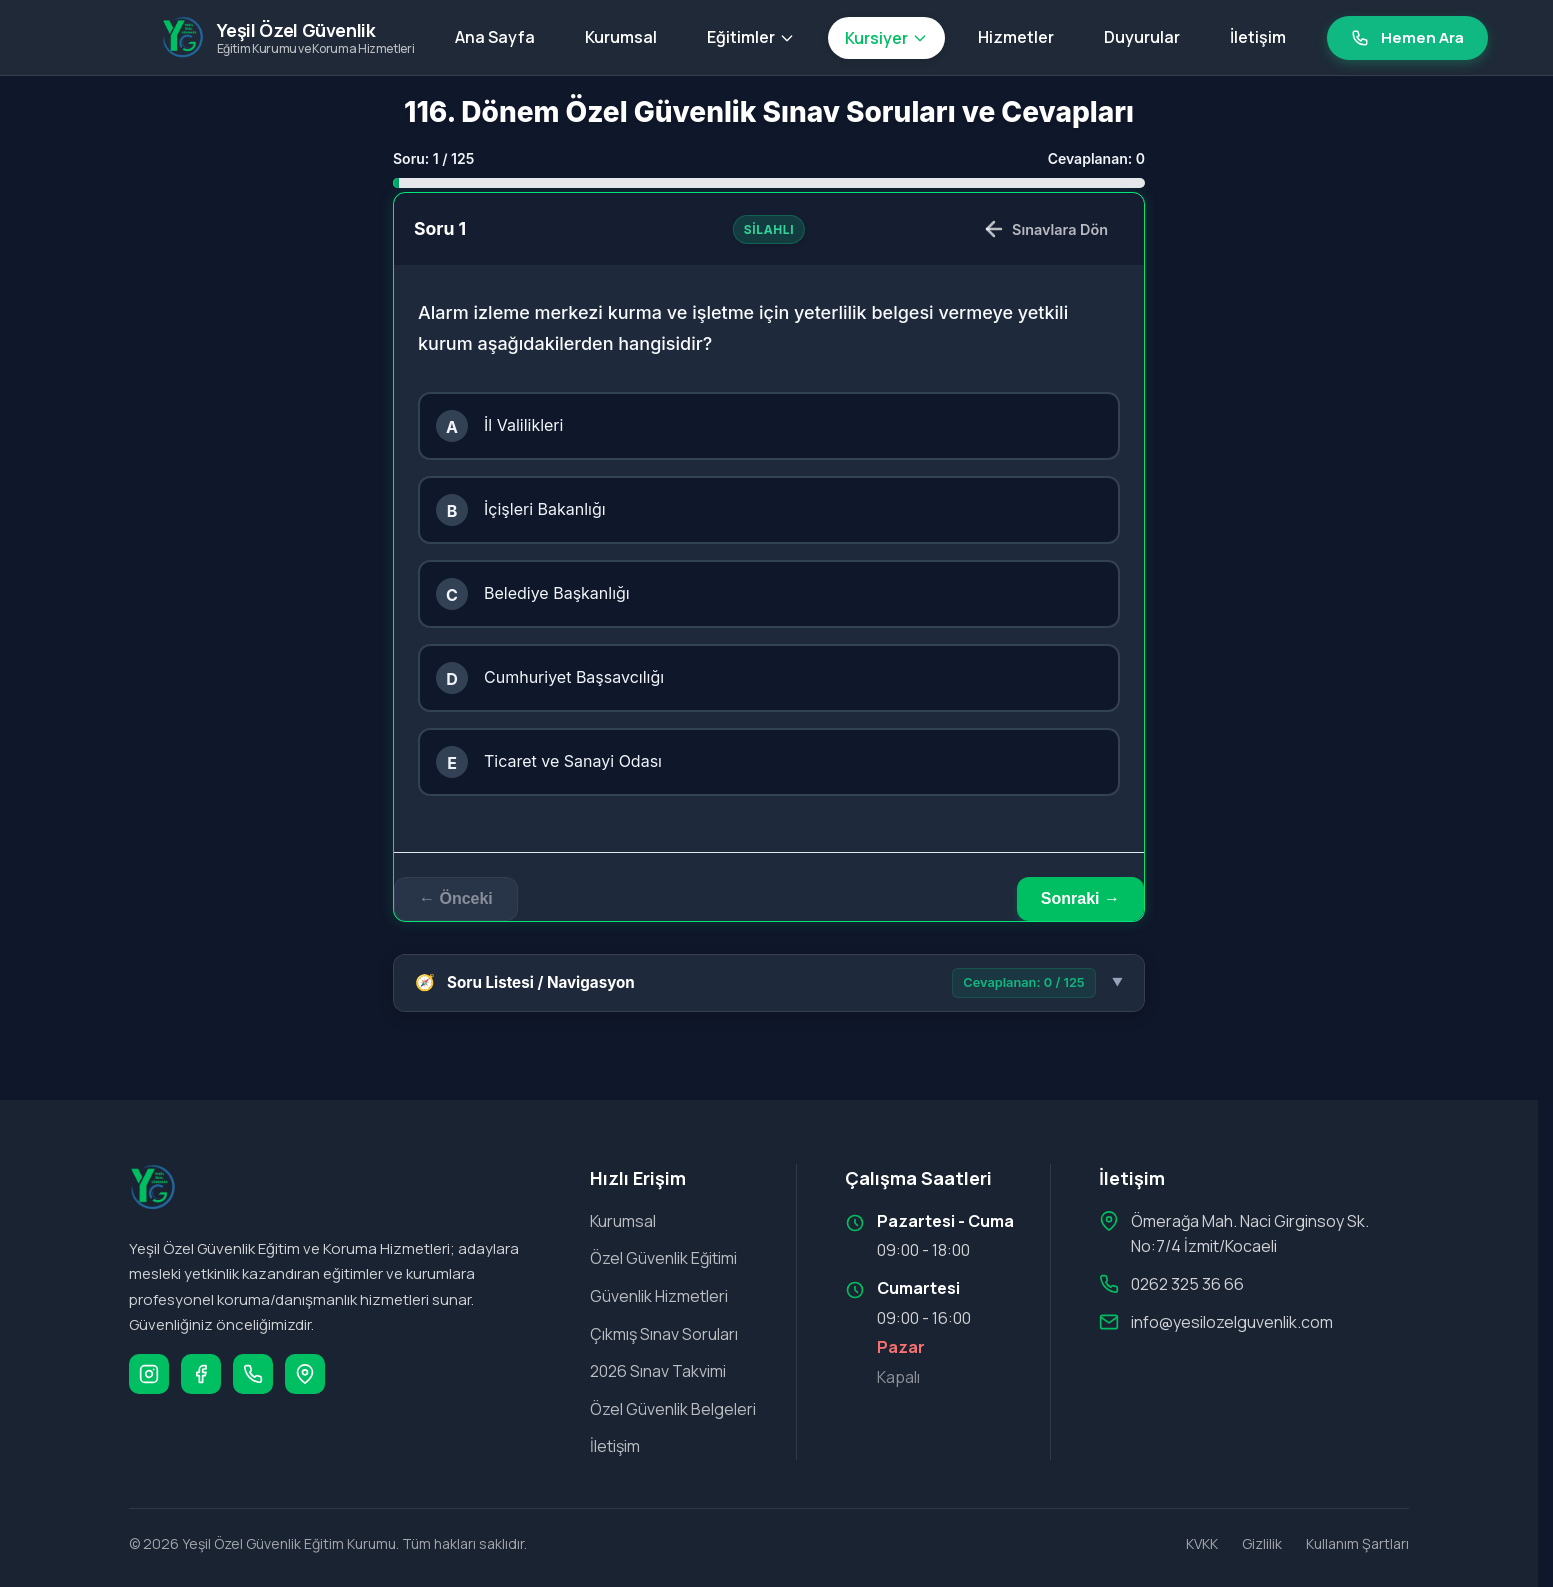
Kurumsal (621, 37)
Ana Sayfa (495, 37)
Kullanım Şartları (1357, 1543)
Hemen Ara (1407, 37)
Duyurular (1142, 37)
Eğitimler (751, 37)
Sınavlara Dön (1045, 229)
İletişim (1258, 37)
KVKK (1202, 1543)
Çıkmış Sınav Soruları (664, 1334)
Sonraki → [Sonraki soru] (1080, 898)
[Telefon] (253, 1374)
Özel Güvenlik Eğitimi (663, 1258)
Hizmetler (1016, 37)
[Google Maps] (305, 1374)
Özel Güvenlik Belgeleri (673, 1409)
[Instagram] (149, 1374)
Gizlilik (1262, 1543)
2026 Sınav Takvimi (658, 1371)
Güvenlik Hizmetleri (659, 1296)
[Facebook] (201, 1374)
